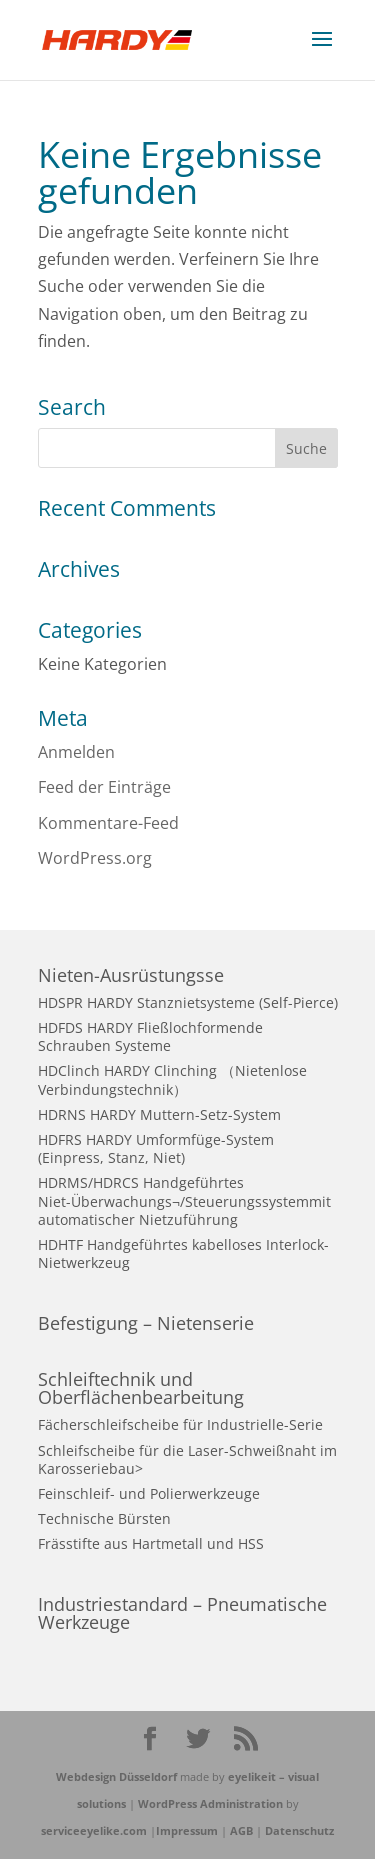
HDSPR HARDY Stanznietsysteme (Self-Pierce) (188, 1002)
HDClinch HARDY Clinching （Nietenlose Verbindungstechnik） (172, 1079)
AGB (241, 1830)
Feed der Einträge (104, 787)
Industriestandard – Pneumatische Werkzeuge (182, 1613)
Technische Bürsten (104, 1518)
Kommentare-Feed (108, 823)
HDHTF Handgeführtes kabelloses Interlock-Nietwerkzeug (183, 1253)
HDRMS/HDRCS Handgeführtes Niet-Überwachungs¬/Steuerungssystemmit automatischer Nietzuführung (184, 1200)
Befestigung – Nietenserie (146, 1323)
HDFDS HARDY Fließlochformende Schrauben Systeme (150, 1036)
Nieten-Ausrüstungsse (131, 975)
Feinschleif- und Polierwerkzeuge (149, 1493)
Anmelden (76, 752)
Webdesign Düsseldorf (116, 1776)
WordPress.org (95, 858)
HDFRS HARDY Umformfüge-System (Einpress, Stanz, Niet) (156, 1148)
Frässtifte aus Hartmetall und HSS (151, 1543)
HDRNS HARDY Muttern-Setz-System (159, 1114)
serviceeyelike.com (94, 1830)
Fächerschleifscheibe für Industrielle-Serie (180, 1424)
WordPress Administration (210, 1803)
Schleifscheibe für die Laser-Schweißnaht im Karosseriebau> (187, 1459)
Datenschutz (299, 1830)
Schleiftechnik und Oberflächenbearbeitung (141, 1388)
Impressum (187, 1830)
